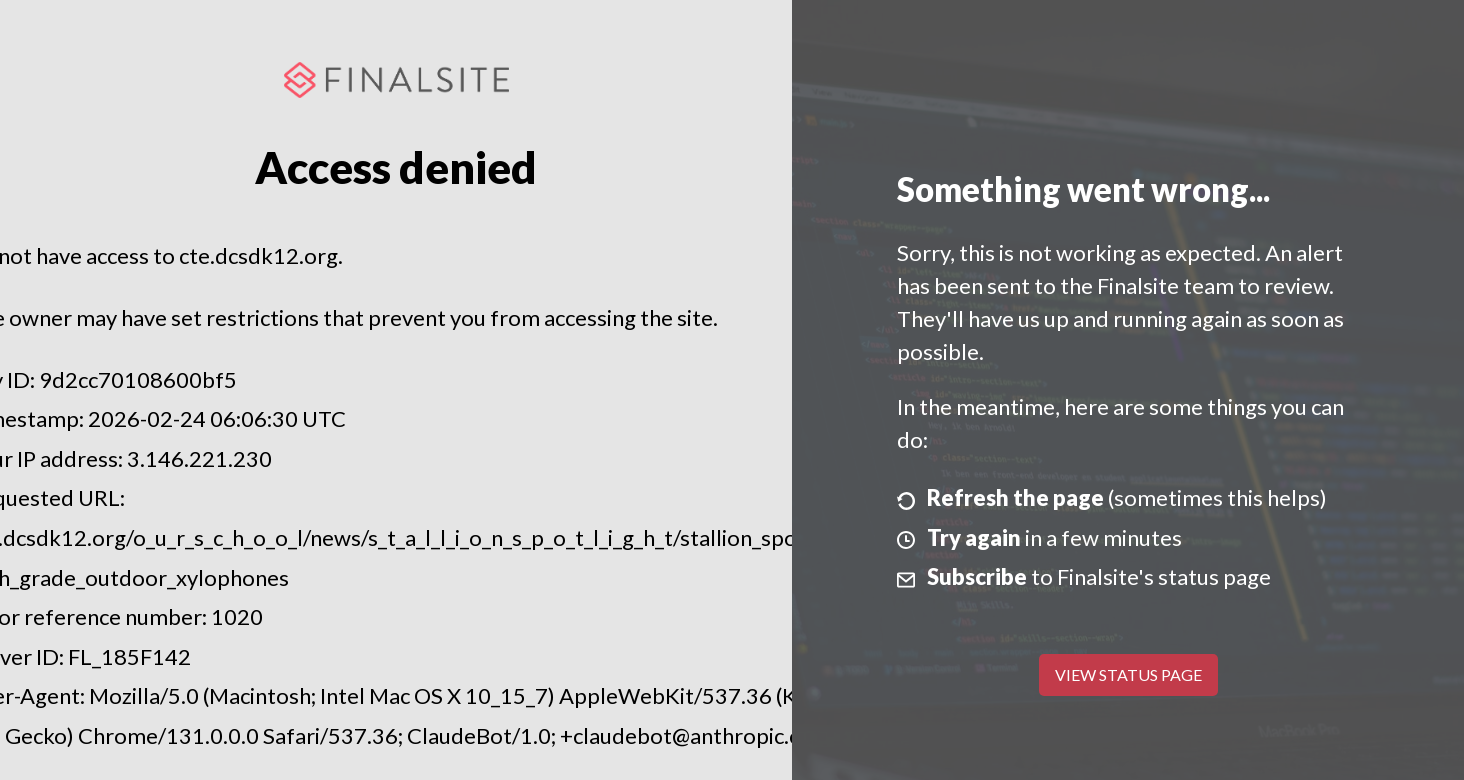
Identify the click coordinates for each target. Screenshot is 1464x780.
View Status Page (1128, 674)
